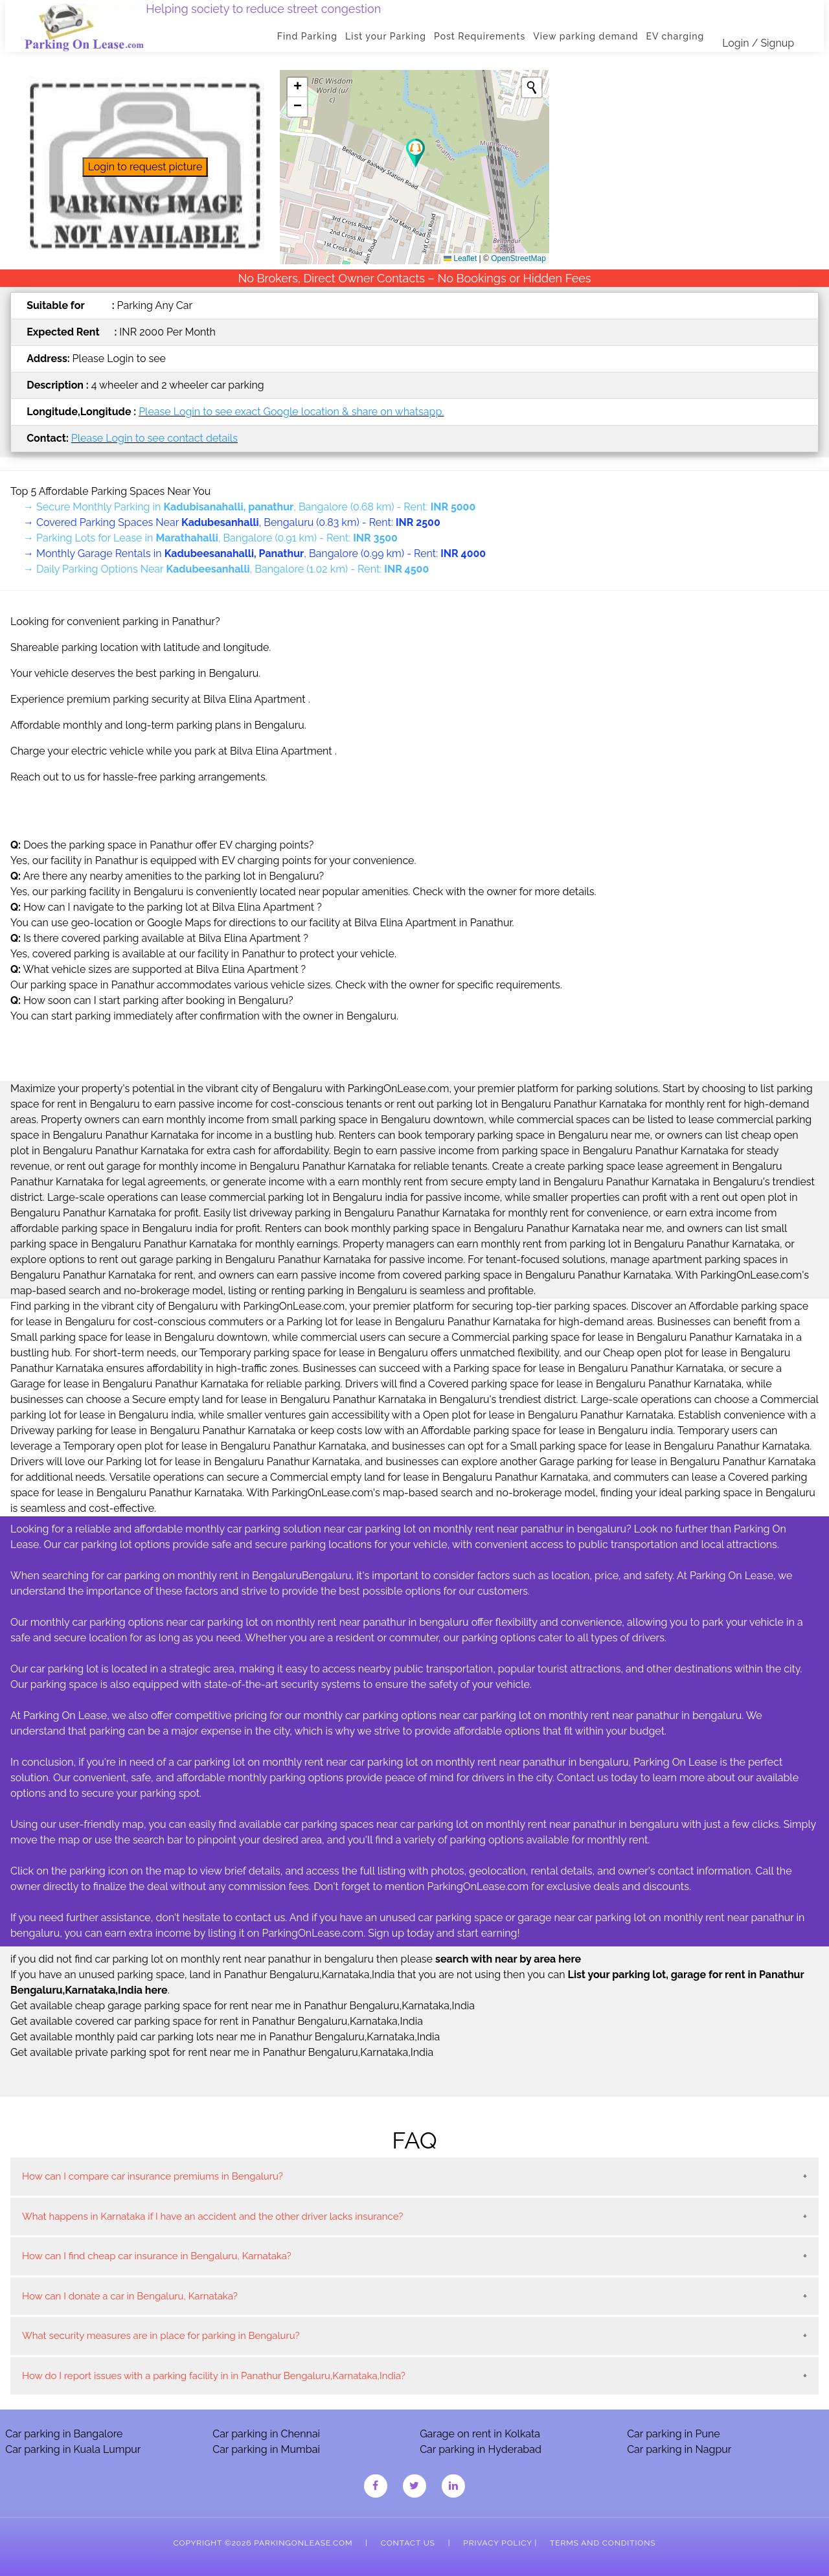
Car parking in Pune (673, 2434)
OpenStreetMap (518, 258)
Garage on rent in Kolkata (480, 2434)
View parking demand (590, 36)
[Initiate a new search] (531, 87)
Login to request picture (145, 167)
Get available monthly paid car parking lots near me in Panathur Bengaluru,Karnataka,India (225, 2037)
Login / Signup (763, 43)
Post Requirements (484, 36)
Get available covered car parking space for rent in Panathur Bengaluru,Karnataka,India (216, 2021)
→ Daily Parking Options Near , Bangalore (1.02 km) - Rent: (226, 569)
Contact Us (408, 2543)
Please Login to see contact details (154, 438)
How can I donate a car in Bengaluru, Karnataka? (130, 2296)
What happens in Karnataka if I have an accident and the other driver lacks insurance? (212, 2216)
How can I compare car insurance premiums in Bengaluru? (152, 2176)
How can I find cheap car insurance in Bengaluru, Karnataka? (156, 2256)
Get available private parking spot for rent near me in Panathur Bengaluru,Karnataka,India (221, 2052)
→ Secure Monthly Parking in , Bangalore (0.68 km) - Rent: (249, 507)
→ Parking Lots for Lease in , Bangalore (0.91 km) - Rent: (210, 538)
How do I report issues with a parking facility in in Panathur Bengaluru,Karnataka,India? (213, 2376)
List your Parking (390, 36)
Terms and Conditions (602, 2543)
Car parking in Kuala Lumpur (73, 2449)
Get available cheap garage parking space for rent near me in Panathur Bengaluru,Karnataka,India (242, 2006)
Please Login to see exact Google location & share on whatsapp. (291, 411)
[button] (415, 153)
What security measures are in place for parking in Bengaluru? (161, 2336)
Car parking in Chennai (266, 2434)
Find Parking (312, 36)
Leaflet (460, 258)
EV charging (680, 36)
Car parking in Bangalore (63, 2434)
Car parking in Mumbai (266, 2449)
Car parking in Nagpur (679, 2449)
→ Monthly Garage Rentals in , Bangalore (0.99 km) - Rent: (254, 553)
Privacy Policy (497, 2543)
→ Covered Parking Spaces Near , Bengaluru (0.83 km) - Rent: (231, 522)
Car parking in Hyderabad (480, 2449)
